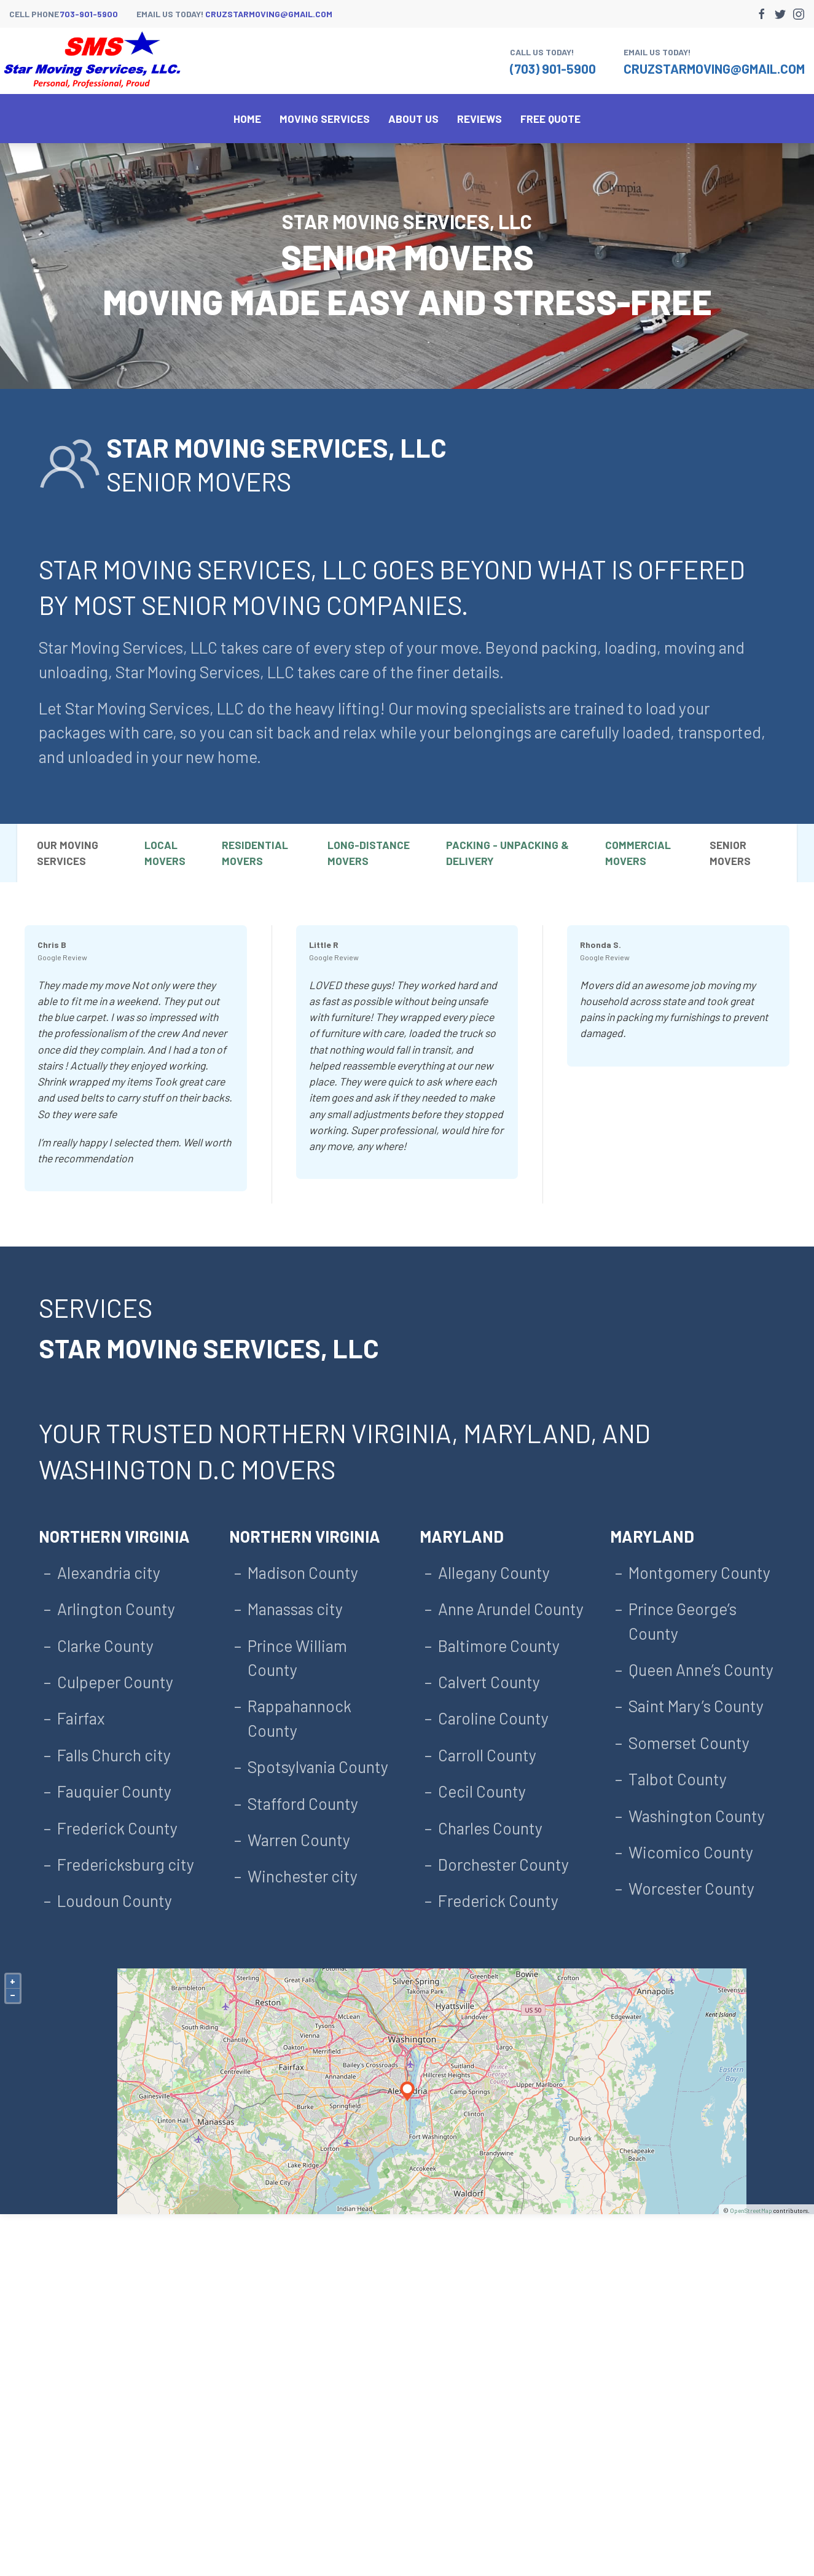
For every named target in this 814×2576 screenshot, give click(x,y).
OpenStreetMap (751, 2210)
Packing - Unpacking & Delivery (507, 852)
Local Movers (165, 852)
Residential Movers (255, 852)
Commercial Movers (638, 852)
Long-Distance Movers (368, 852)
